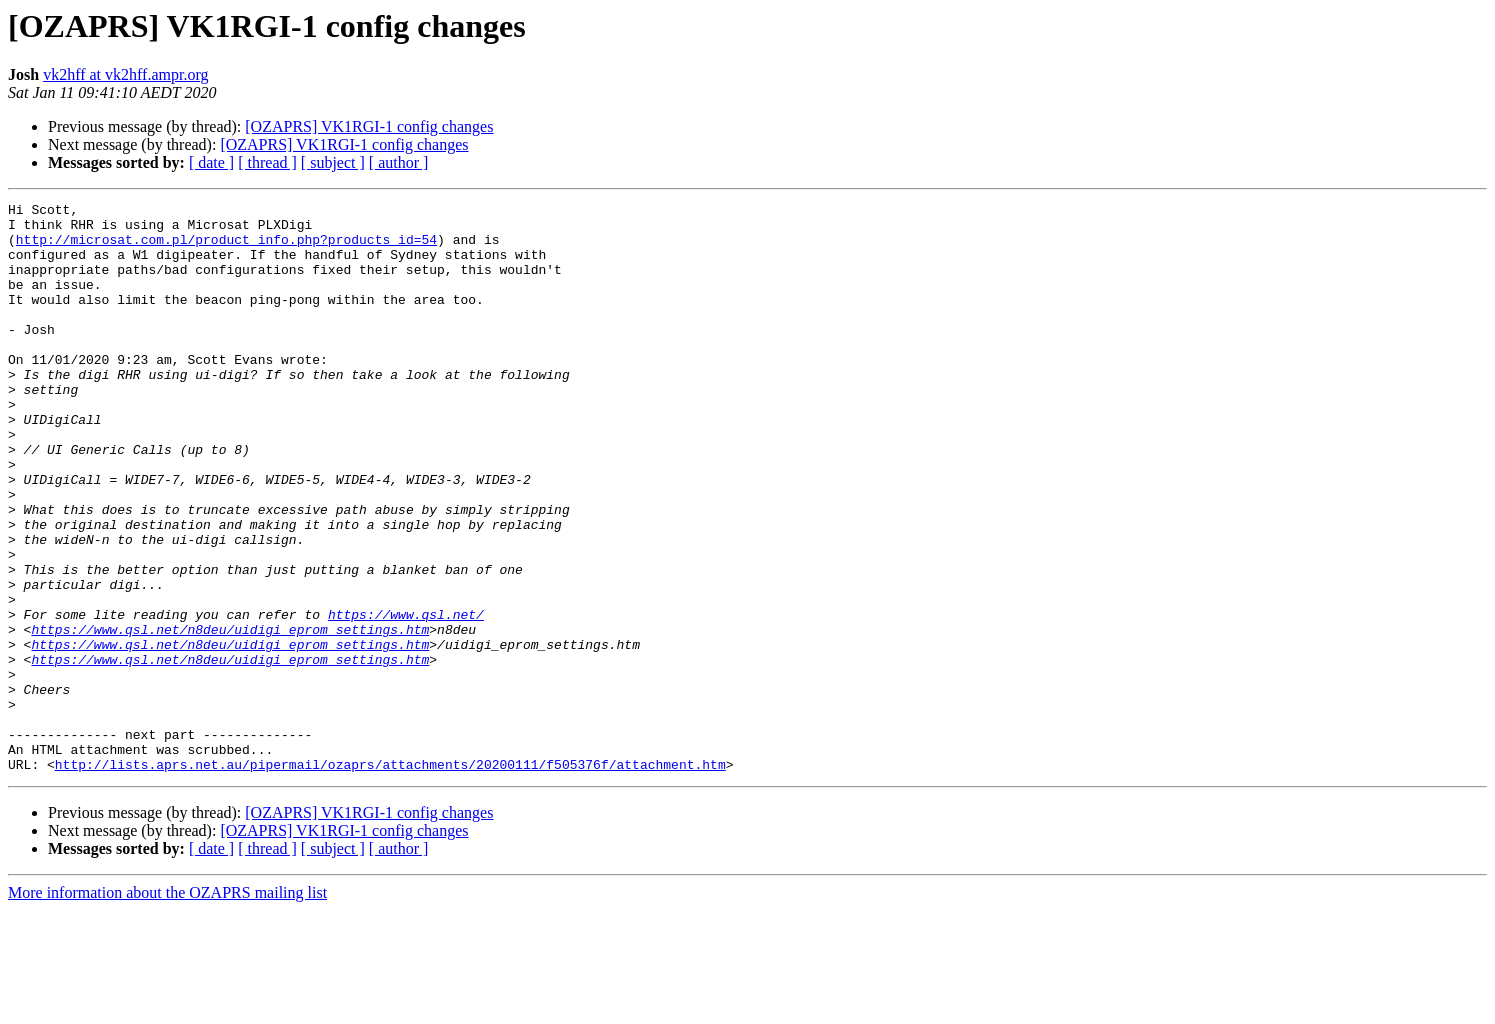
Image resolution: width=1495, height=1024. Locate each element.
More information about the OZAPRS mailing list (167, 1006)
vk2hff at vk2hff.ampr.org (125, 74)
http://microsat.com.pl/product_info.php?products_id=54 (226, 248)
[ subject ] (333, 162)
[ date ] (211, 162)
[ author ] (399, 162)
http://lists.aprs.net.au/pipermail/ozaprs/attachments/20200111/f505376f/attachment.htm (390, 878)
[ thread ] (267, 162)
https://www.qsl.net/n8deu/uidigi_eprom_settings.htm (230, 716)
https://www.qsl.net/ (406, 698)
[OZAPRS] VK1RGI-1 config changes (369, 126)
